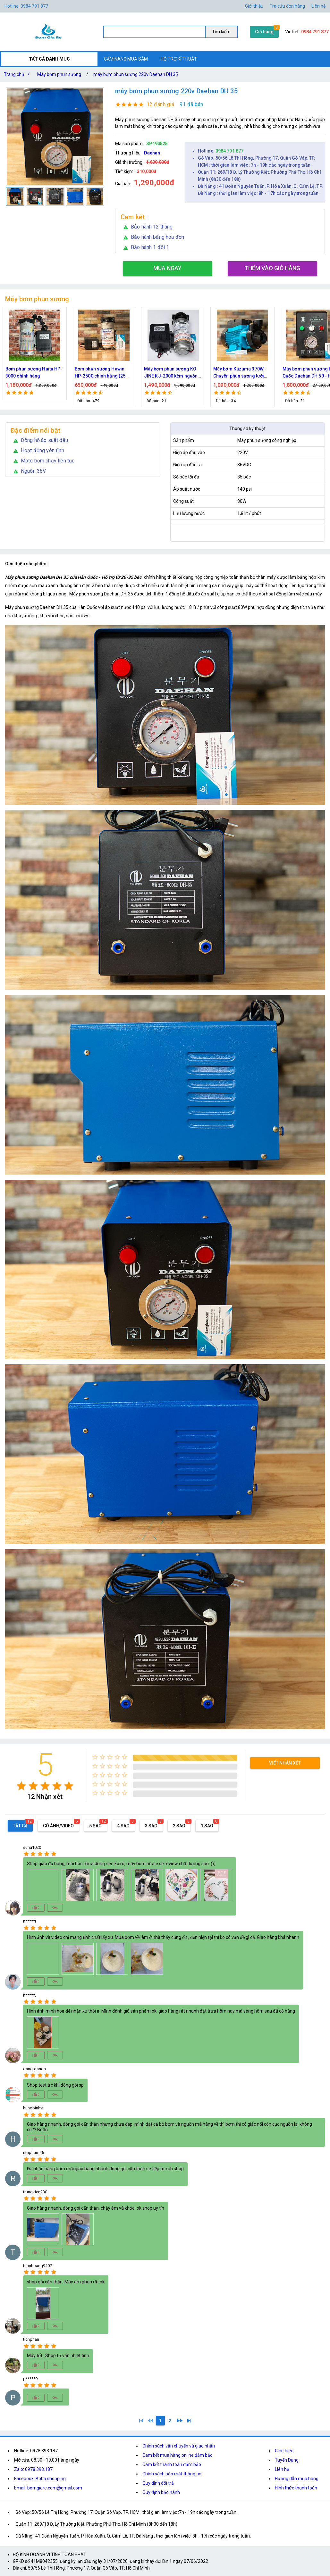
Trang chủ (18, 74)
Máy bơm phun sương (59, 74)
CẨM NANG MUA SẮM (126, 59)
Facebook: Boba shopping (40, 2478)
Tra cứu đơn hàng (287, 6)
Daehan (152, 152)
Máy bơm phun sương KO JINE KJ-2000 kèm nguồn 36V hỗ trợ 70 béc (176, 372)
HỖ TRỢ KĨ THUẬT (179, 59)
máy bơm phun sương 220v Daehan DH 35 (135, 74)
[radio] (21, 1785)
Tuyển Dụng (287, 2460)
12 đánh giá (160, 104)
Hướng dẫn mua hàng (296, 2478)
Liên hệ (318, 6)
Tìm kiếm (221, 31)
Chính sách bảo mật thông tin (171, 2473)
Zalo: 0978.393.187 (33, 2469)
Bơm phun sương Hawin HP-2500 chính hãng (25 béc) (105, 372)
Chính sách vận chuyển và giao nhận (178, 2445)
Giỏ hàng (264, 31)
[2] (169, 2420)
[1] (141, 2420)
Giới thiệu (254, 6)
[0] (150, 2420)
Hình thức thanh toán (296, 2487)
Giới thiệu (284, 2450)
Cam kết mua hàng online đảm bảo (177, 2455)
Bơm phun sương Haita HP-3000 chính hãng (39, 372)
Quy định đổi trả (158, 2483)
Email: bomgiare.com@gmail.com (48, 2487)
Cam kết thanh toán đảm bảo (171, 2464)
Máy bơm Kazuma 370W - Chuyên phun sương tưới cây (245, 372)
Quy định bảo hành (161, 2492)
